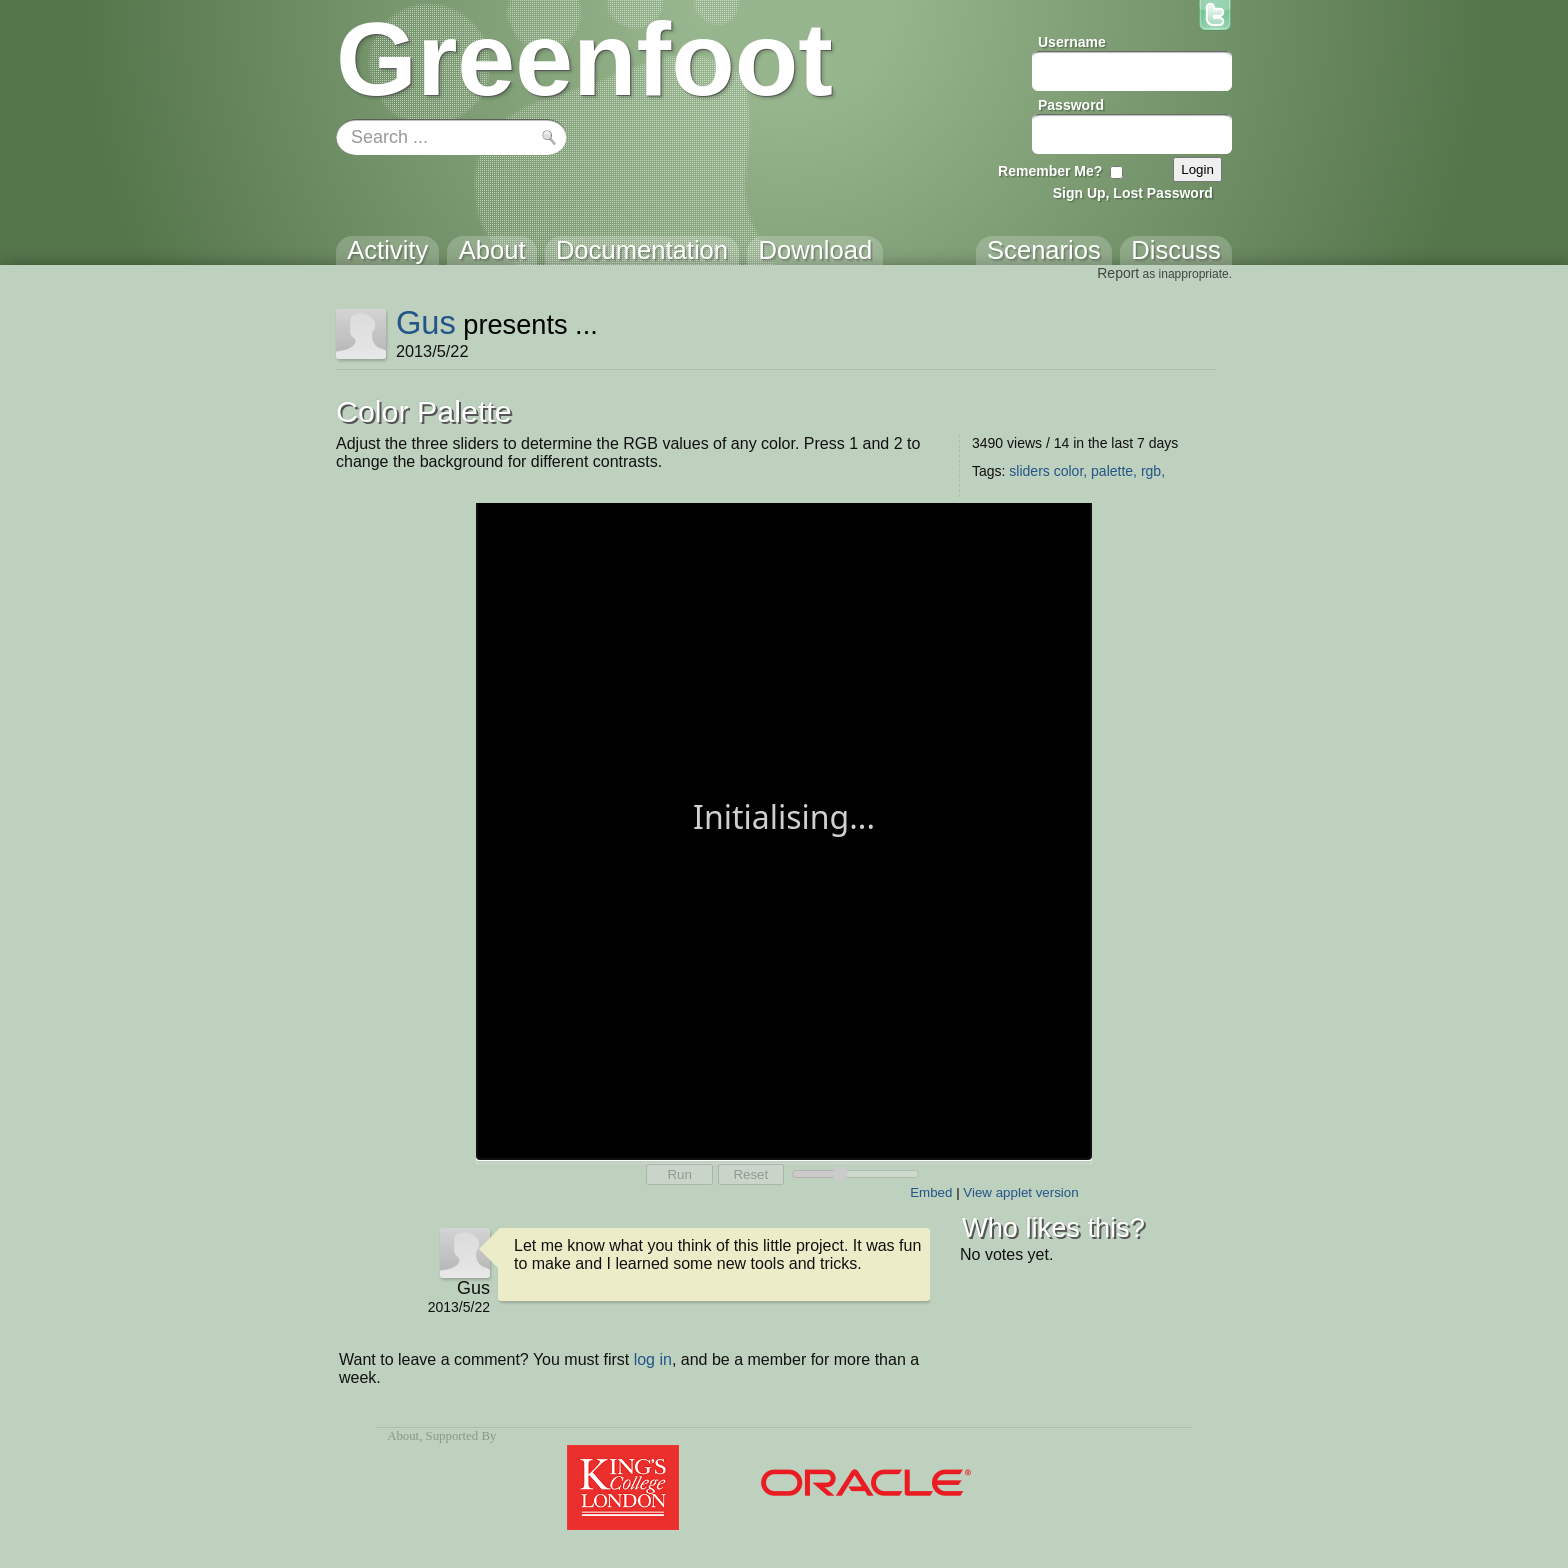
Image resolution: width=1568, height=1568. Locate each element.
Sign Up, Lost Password (1133, 193)
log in (653, 1359)
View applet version (1020, 1192)
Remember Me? (1050, 171)
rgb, (1153, 471)
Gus (426, 322)
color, (1070, 471)
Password (1071, 105)
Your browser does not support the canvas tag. (784, 829)
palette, (1114, 471)
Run (679, 1174)
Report (1118, 273)
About (403, 1436)
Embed (931, 1192)
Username (1072, 42)
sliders (1029, 471)
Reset (750, 1174)
